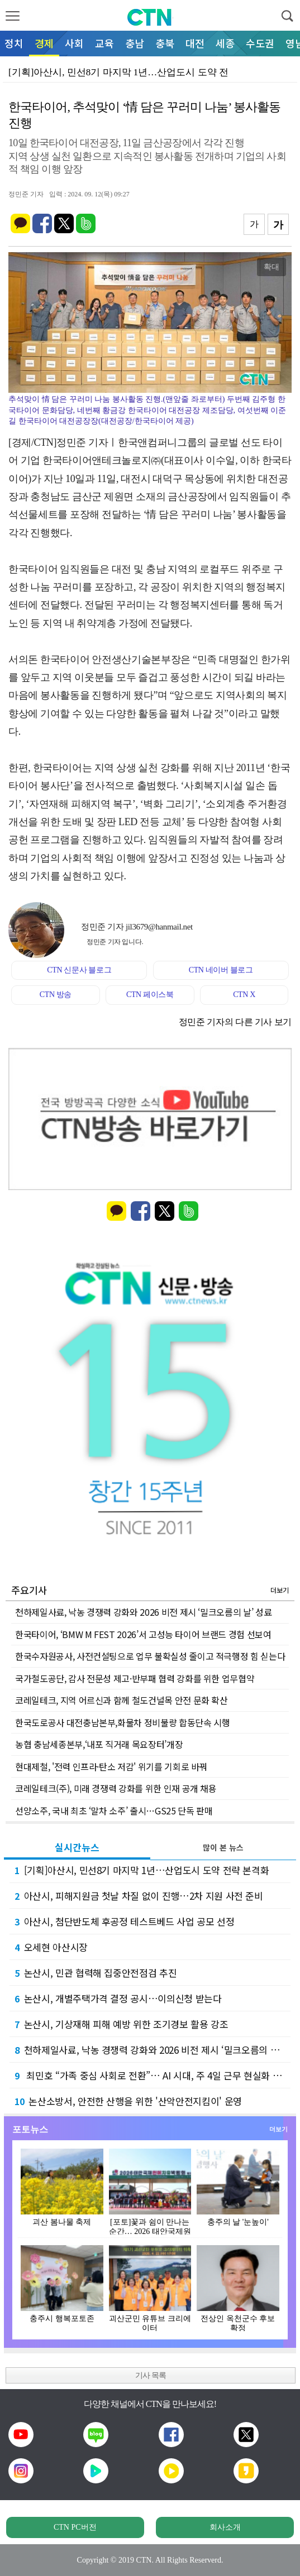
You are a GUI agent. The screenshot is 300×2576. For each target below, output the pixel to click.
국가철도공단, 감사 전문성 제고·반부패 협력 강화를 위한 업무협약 (134, 1678)
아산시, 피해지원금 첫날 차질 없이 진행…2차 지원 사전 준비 (139, 1896)
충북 (164, 43)
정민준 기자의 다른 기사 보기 (235, 1022)
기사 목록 (150, 2375)
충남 (134, 43)
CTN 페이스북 (150, 994)
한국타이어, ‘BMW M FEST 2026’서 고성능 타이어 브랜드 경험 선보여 (143, 1634)
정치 (13, 43)
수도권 (260, 43)
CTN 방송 (56, 994)
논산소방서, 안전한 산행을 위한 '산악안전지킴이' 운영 (128, 2101)
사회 (74, 43)
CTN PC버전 (75, 2527)
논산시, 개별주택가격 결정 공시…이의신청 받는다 (118, 1998)
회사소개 (225, 2527)
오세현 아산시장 (51, 1947)
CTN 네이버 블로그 (221, 970)
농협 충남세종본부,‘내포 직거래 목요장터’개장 (99, 1744)
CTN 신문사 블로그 (79, 970)
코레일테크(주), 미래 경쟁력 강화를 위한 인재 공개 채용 (116, 1788)
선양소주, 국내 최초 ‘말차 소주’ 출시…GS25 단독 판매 (113, 1810)
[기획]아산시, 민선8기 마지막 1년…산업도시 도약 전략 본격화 (142, 1870)
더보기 (279, 1590)
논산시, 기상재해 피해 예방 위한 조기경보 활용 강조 (121, 2024)
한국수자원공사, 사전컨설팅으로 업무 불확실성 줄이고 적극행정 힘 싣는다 (150, 1656)
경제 (44, 43)
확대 (271, 266)
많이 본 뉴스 (223, 1847)
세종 (225, 43)
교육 (104, 43)
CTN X (244, 994)
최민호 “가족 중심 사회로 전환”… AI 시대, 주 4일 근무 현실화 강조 (152, 2075)
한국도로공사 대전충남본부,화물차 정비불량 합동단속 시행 (122, 1722)
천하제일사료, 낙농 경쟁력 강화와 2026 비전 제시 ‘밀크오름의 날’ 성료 (143, 1612)
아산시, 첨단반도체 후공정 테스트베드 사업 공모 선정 (125, 1921)
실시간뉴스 (77, 1847)
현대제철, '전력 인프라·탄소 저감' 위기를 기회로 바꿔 (111, 1766)
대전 (194, 43)
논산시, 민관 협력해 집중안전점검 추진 (96, 1973)
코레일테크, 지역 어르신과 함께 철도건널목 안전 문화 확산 (121, 1700)
